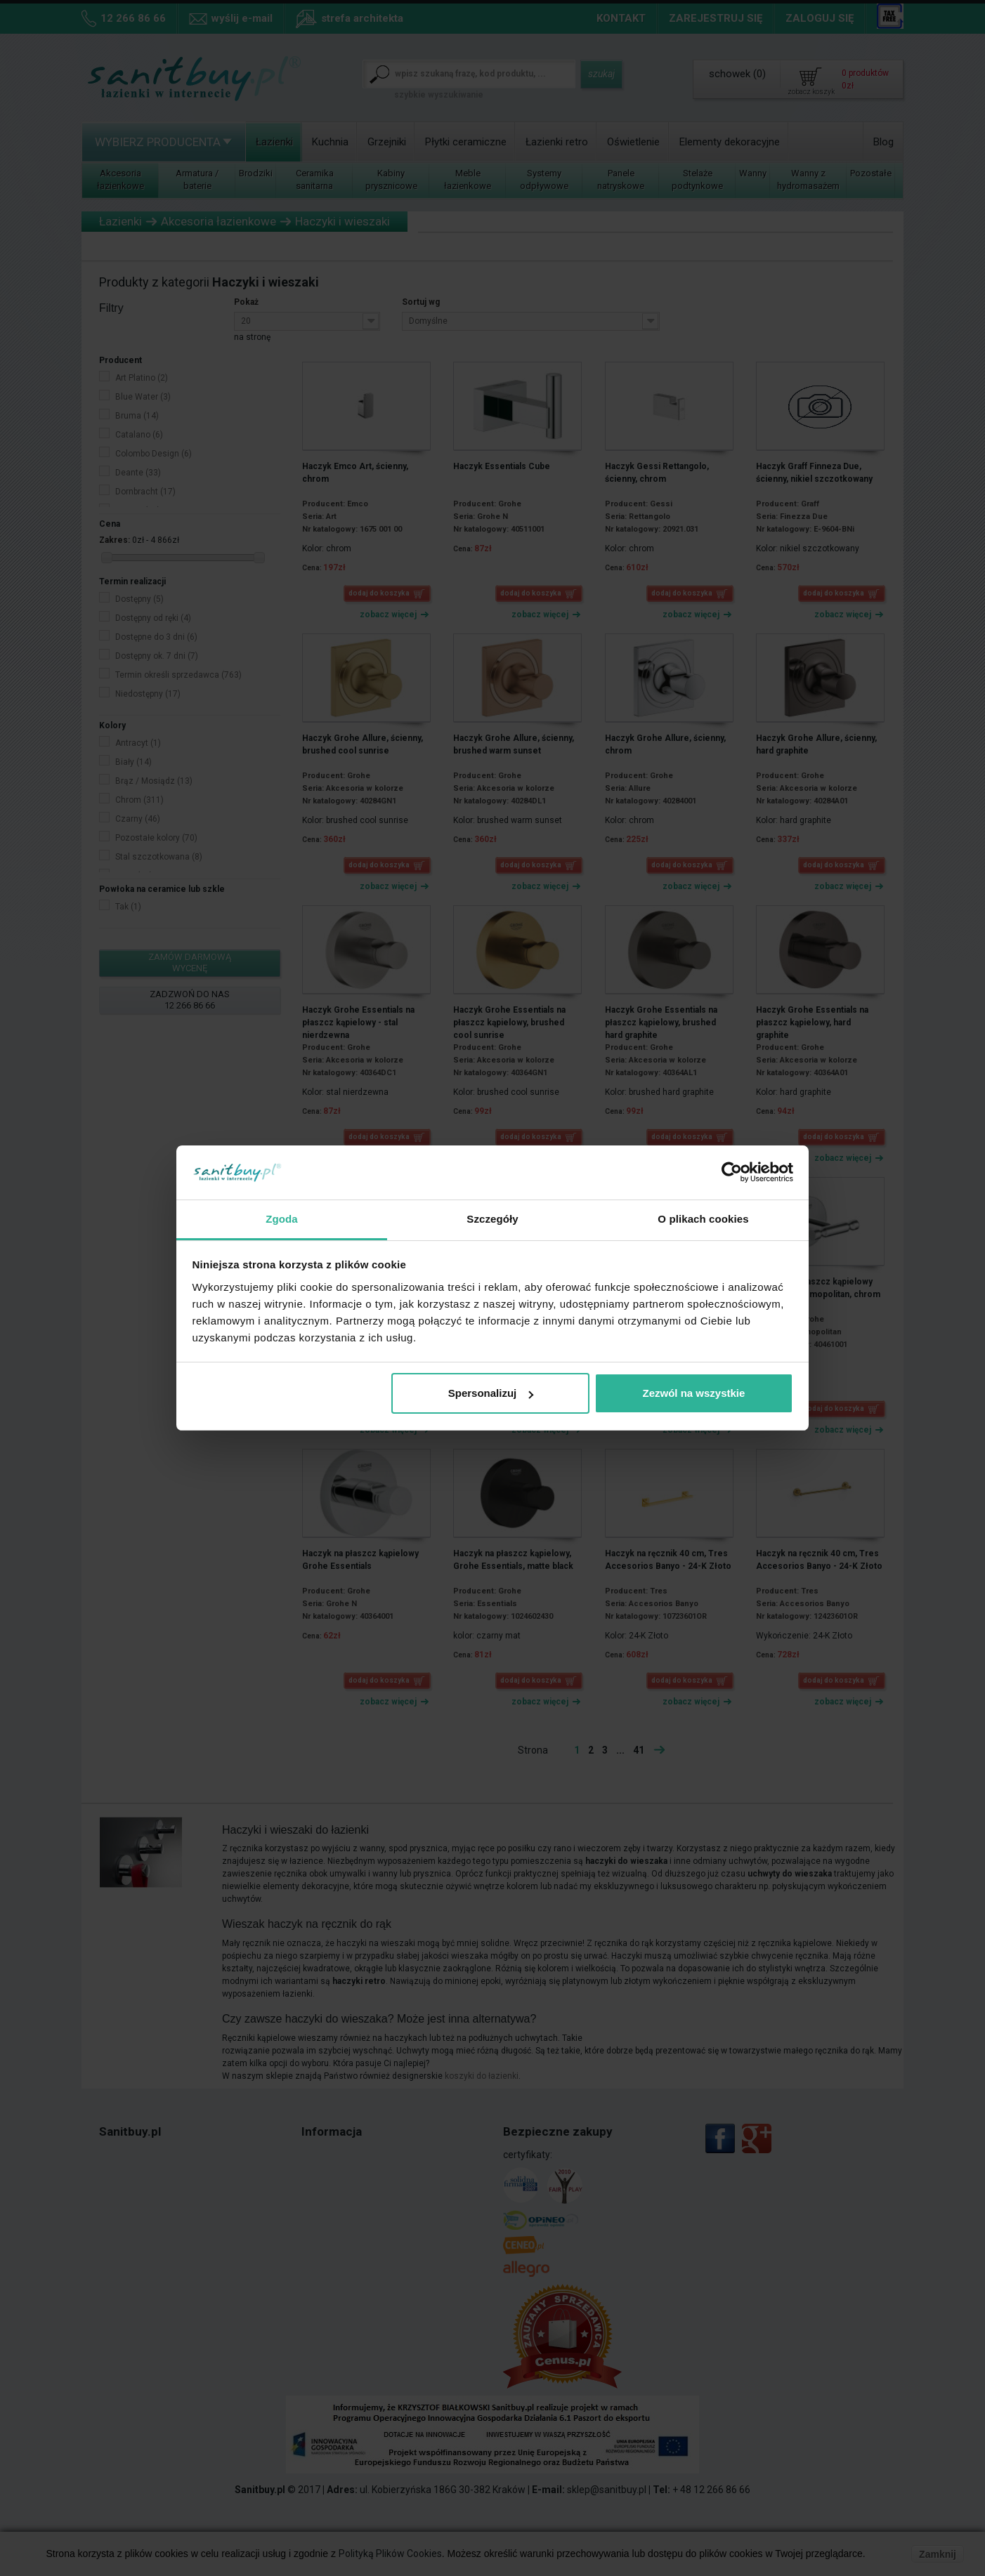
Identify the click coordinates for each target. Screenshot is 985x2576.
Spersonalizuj (491, 1393)
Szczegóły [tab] (492, 1219)
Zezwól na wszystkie (693, 1393)
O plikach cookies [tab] (703, 1219)
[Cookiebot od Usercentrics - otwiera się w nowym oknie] (731, 1172)
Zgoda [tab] (282, 1219)
